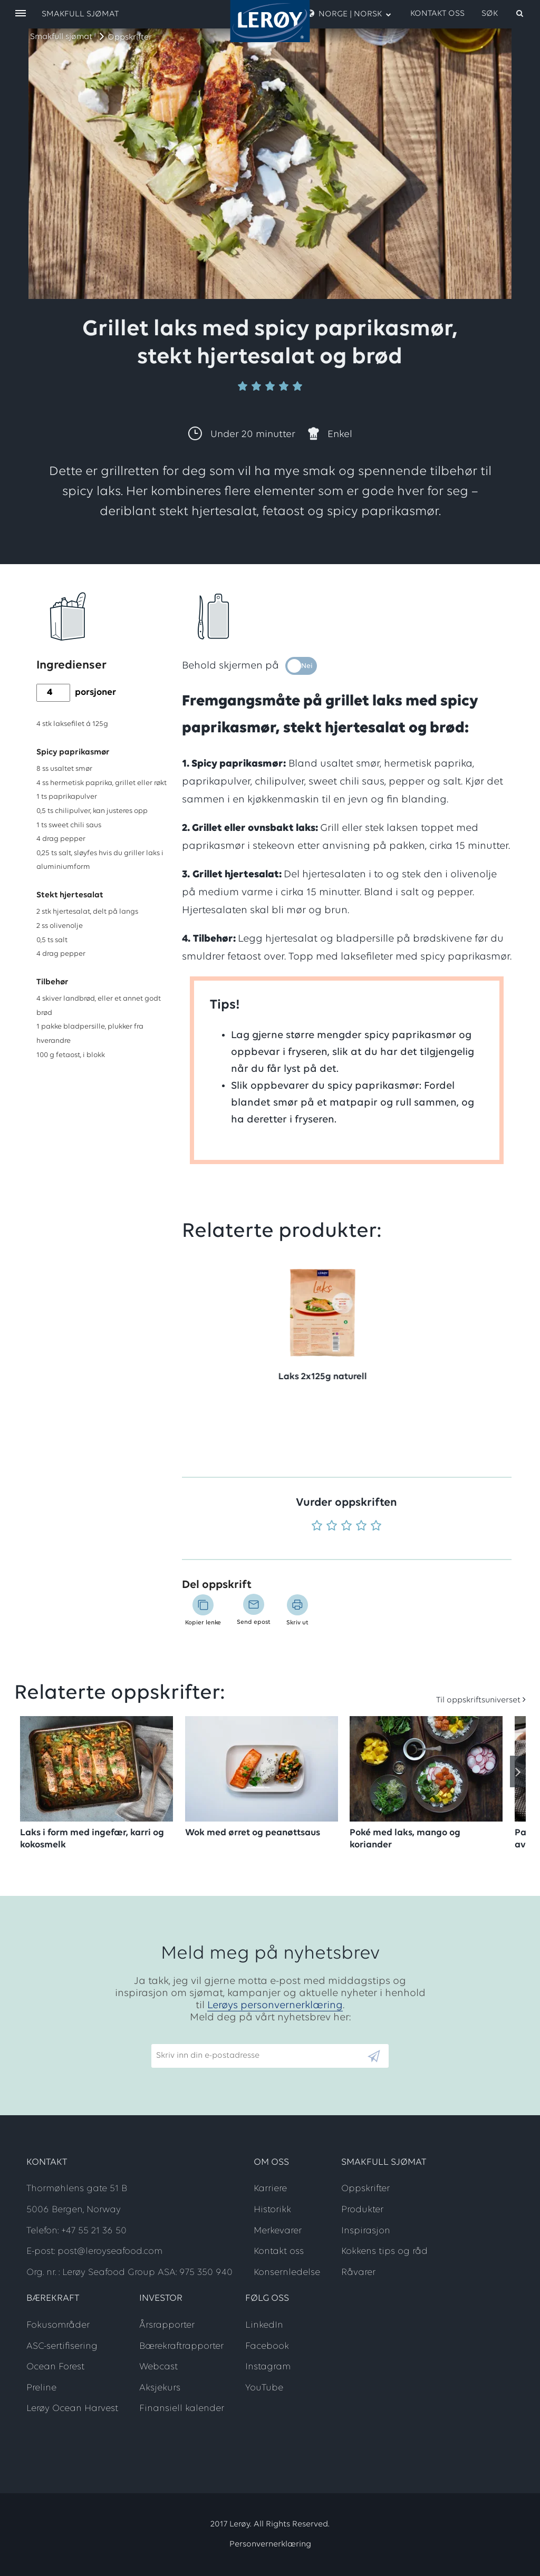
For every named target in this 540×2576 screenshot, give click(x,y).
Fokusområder (58, 2325)
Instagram (268, 2367)
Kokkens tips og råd (384, 2251)
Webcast (158, 2367)
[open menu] (20, 14)
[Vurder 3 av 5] (346, 1526)
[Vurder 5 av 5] (376, 1526)
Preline (41, 2388)
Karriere (270, 2189)
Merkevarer (278, 2231)
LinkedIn (264, 2325)
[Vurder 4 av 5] (361, 1526)
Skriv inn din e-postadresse (203, 2039)
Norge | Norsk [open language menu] (349, 13)
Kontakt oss (437, 13)
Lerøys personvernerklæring (275, 2005)
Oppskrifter (130, 37)
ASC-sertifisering (62, 2346)
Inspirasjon (365, 2231)
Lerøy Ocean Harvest (72, 2409)
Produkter (362, 2210)
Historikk (272, 2210)
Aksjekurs (159, 2388)
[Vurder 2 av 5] (331, 1526)
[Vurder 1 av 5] (317, 1526)
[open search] (503, 13)
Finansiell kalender (181, 2409)
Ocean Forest (55, 2367)
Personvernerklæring (270, 2544)
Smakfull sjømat (61, 37)
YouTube (264, 2388)
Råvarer (358, 2273)
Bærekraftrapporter (181, 2346)
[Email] (258, 2056)
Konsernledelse (287, 2273)
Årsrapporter (167, 2325)
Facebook (267, 2346)
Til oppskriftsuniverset (478, 1700)
